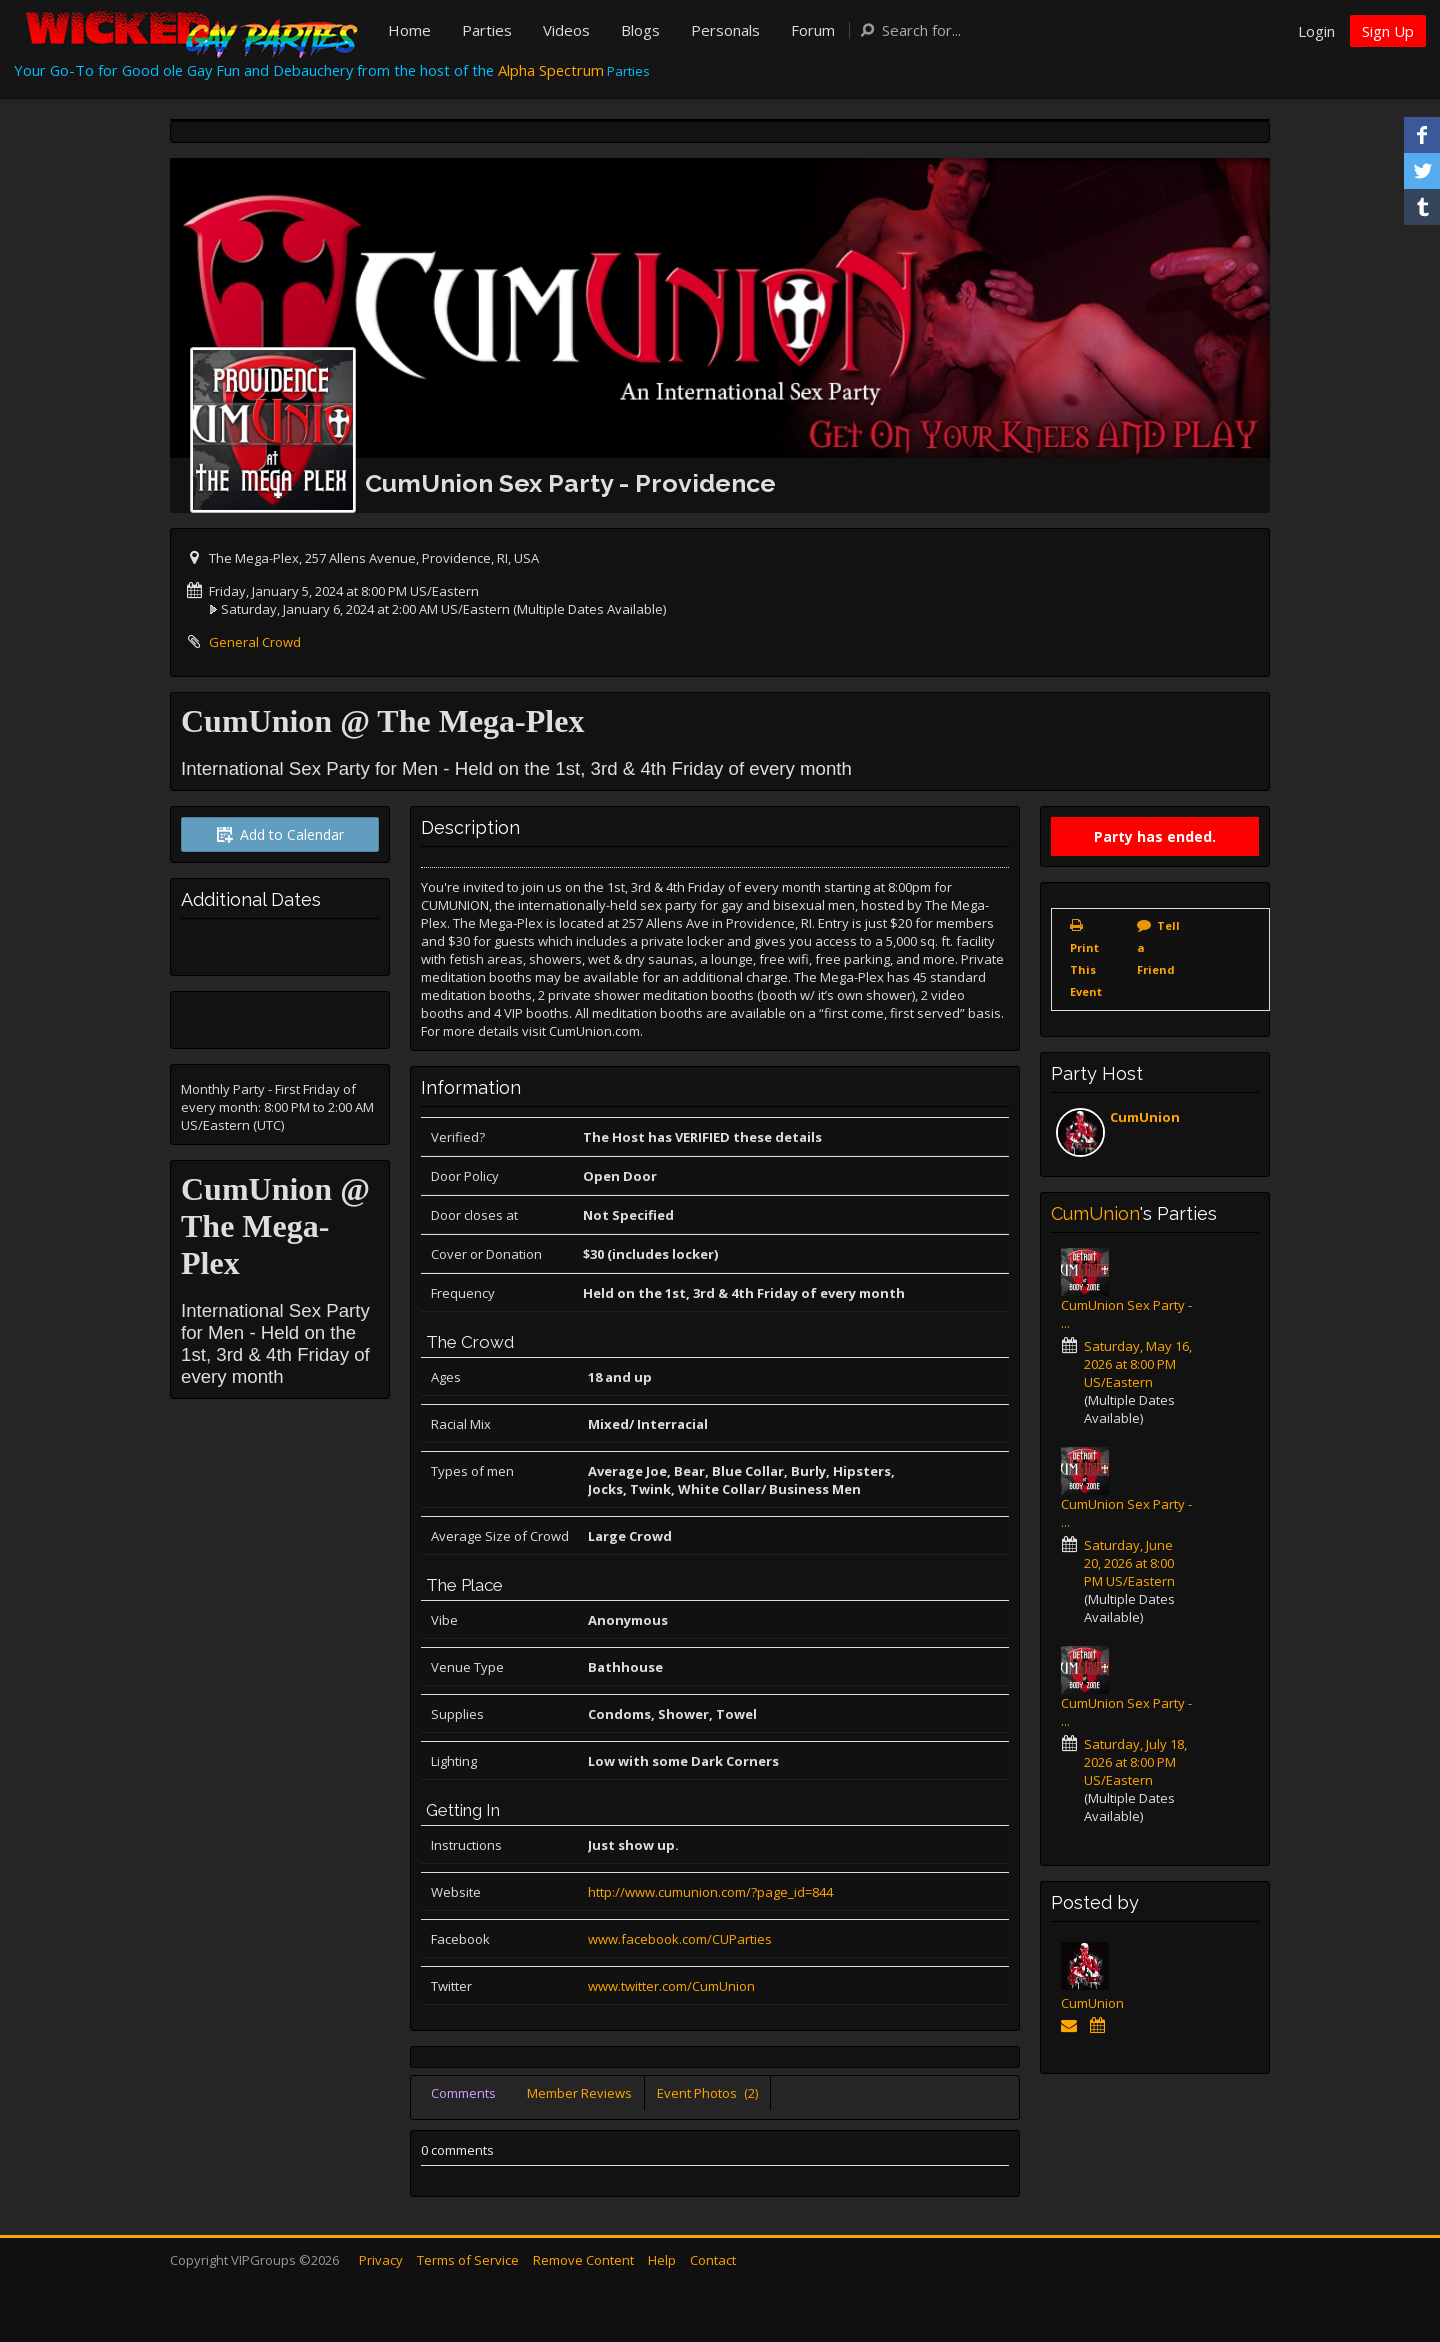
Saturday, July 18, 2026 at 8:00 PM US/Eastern (1135, 1762)
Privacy (381, 2260)
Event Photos (707, 2093)
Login (1316, 31)
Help (662, 2260)
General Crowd (255, 642)
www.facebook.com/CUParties (680, 1939)
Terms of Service (468, 2260)
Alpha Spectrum (551, 70)
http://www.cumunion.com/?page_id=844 (710, 1892)
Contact (713, 2260)
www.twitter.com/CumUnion (671, 1986)
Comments (463, 2093)
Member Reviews (579, 2093)
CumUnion (1145, 1117)
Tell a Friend (1158, 947)
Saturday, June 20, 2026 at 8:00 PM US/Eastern (1129, 1563)
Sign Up (1388, 31)
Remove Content (583, 2260)
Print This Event (1086, 969)
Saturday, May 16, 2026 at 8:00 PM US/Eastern (1138, 1364)
